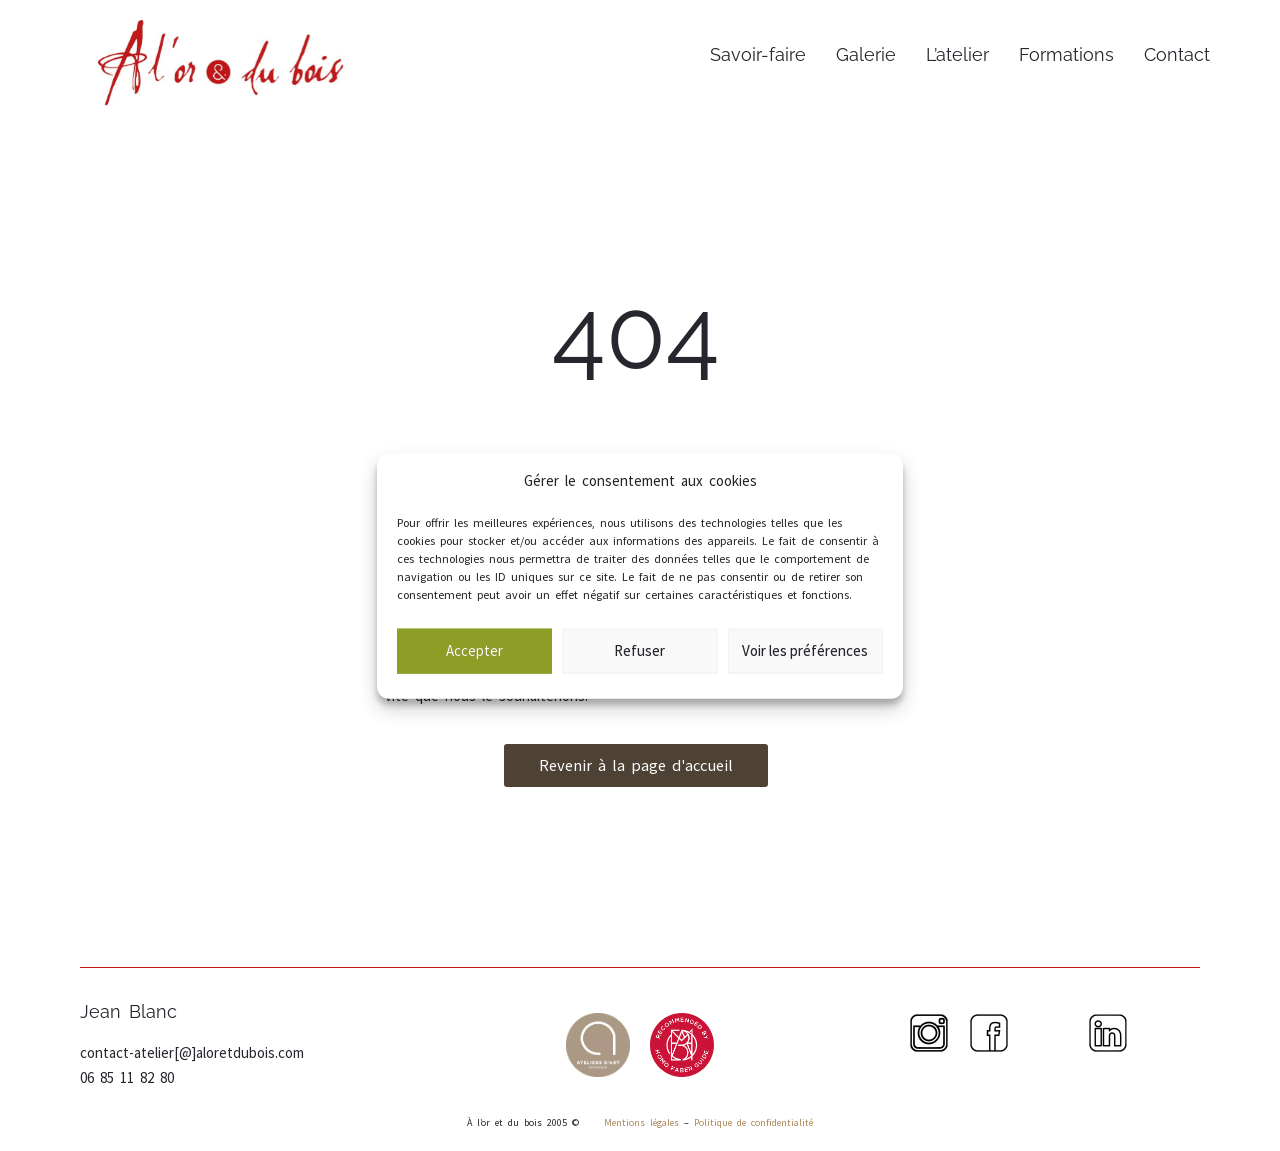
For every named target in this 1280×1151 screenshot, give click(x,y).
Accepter (474, 670)
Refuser (639, 670)
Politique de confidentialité (753, 1122)
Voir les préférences (805, 670)
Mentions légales (639, 1122)
